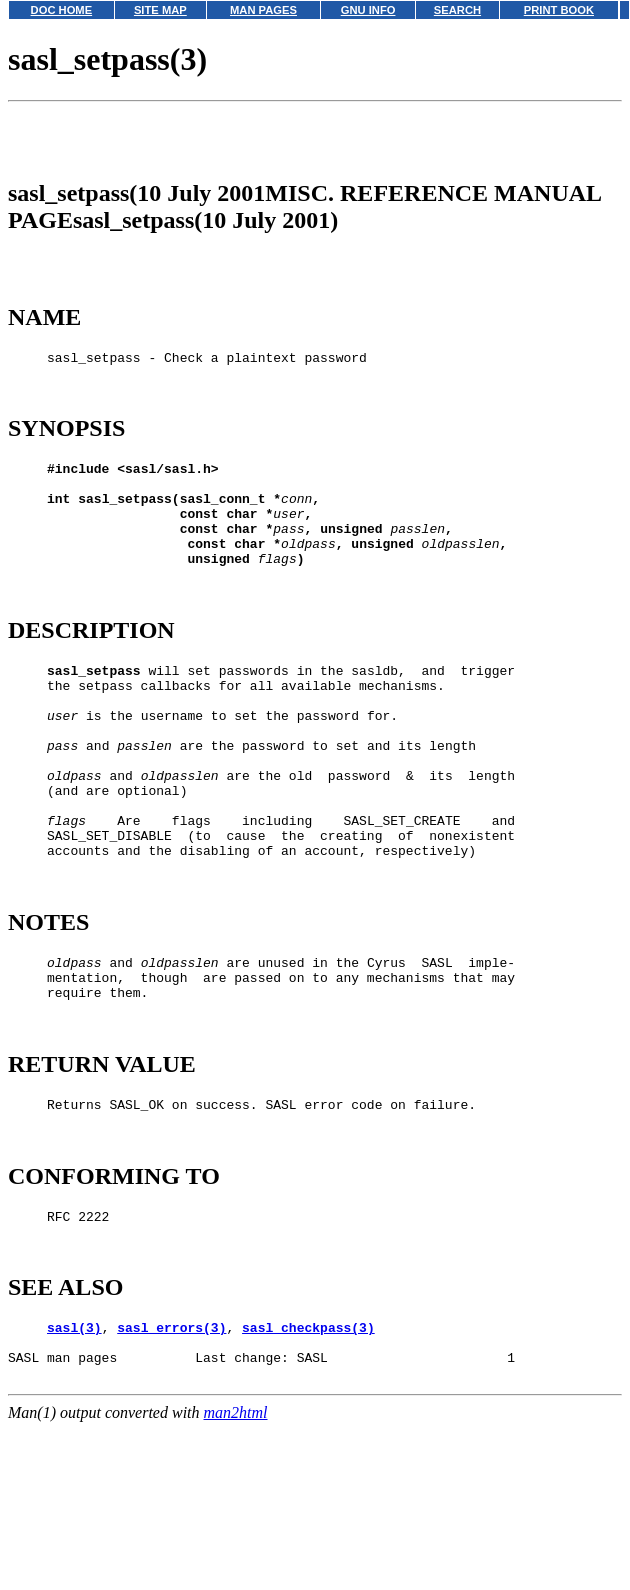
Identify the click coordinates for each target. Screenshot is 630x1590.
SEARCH (457, 10)
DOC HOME (62, 10)
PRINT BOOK (559, 10)
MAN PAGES (263, 10)
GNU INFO (368, 10)
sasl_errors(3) (171, 1459)
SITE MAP (160, 10)
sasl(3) (74, 1459)
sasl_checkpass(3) (308, 1459)
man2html (236, 1553)
